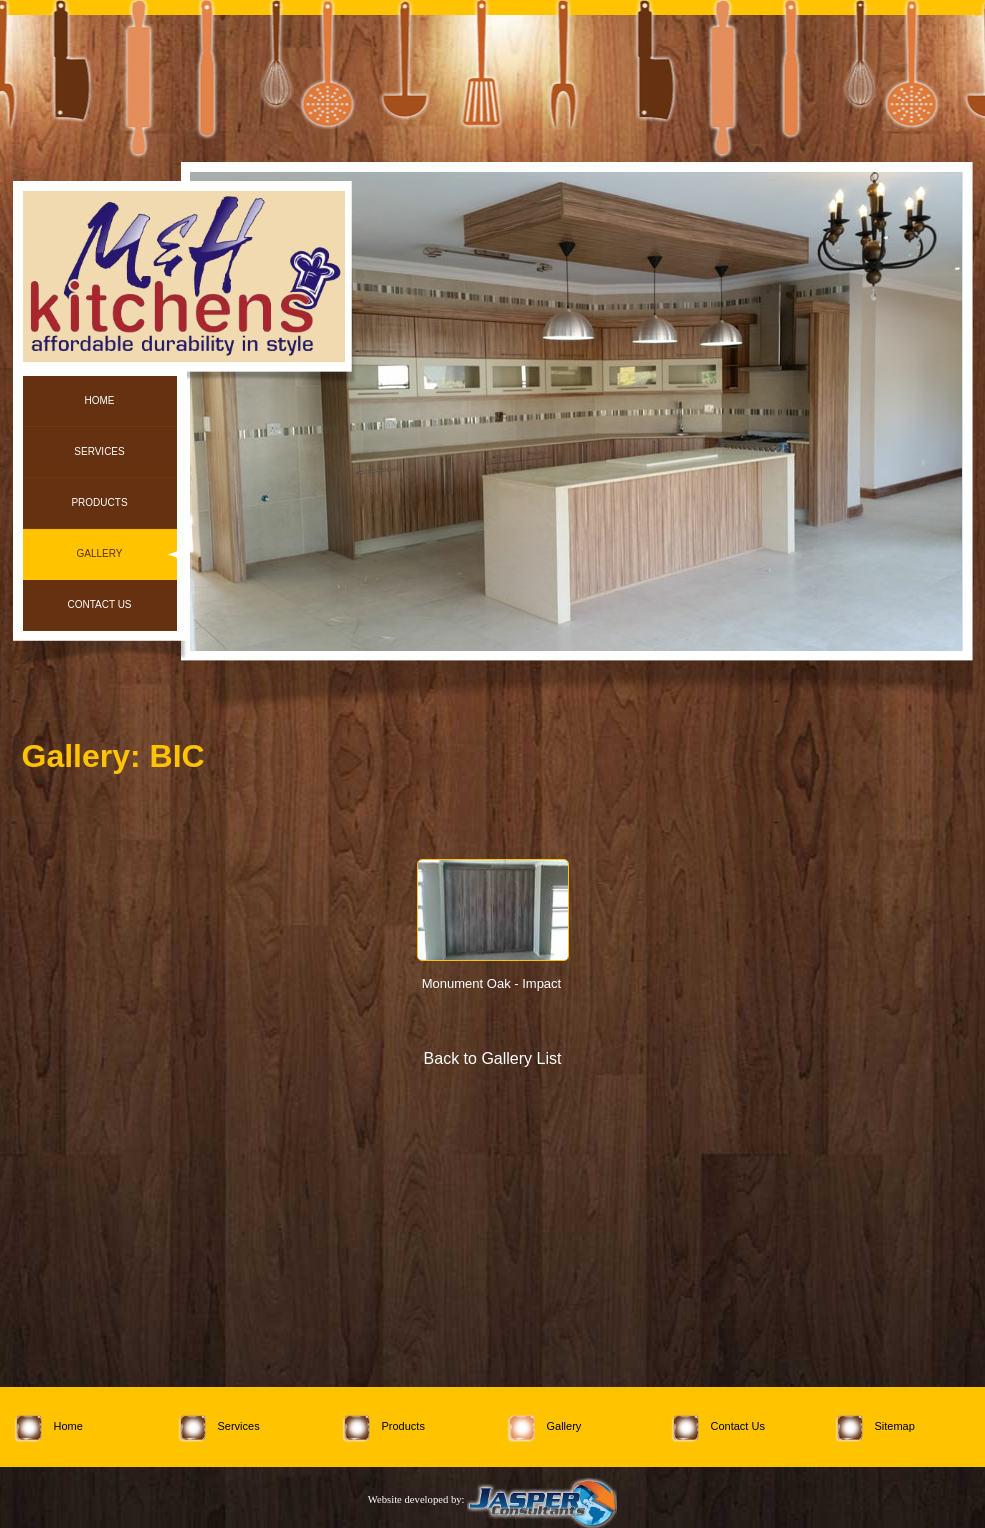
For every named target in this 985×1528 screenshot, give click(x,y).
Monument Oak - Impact (491, 983)
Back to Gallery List (493, 1058)
